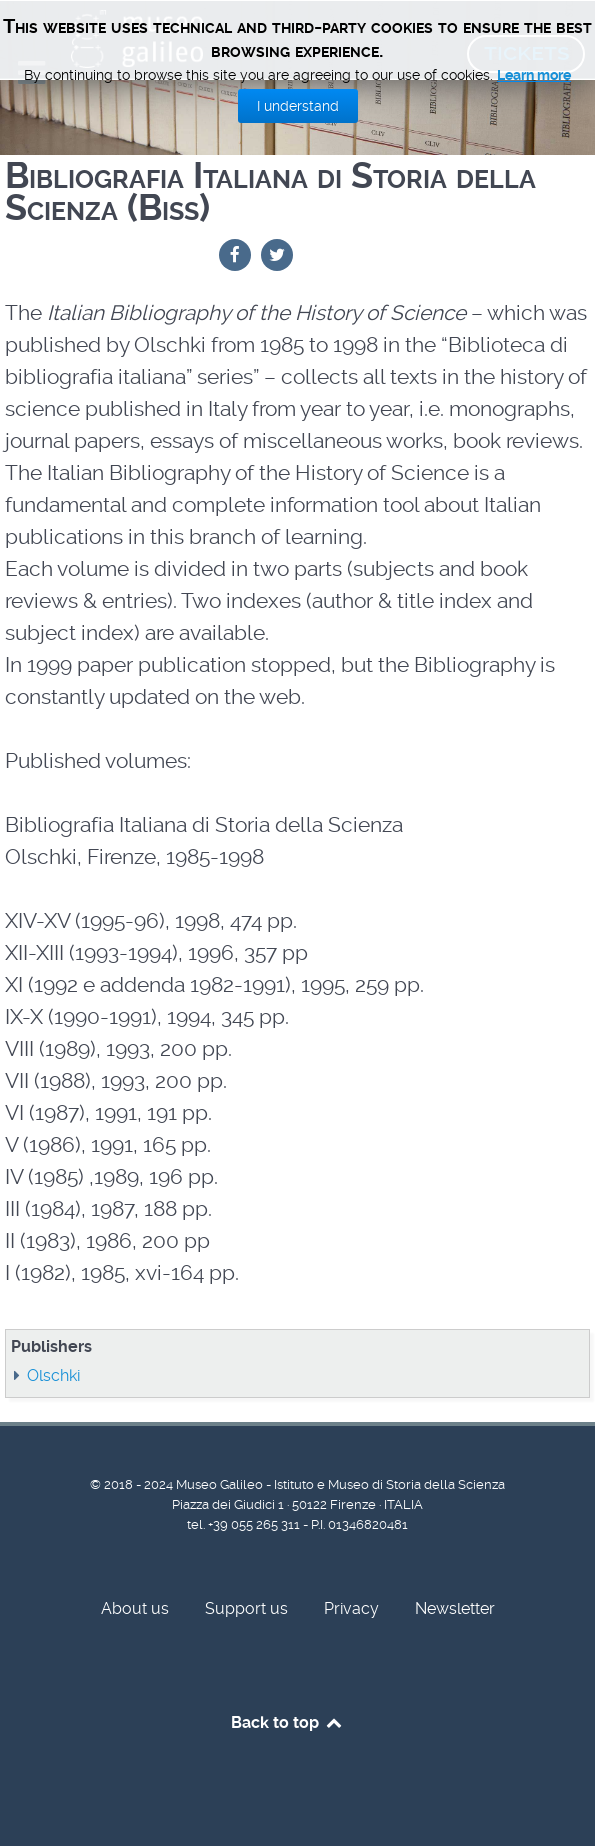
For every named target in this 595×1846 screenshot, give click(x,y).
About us (135, 1608)
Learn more (534, 75)
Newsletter (455, 1608)
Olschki (53, 1375)
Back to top (287, 1722)
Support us (246, 1608)
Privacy (351, 1608)
